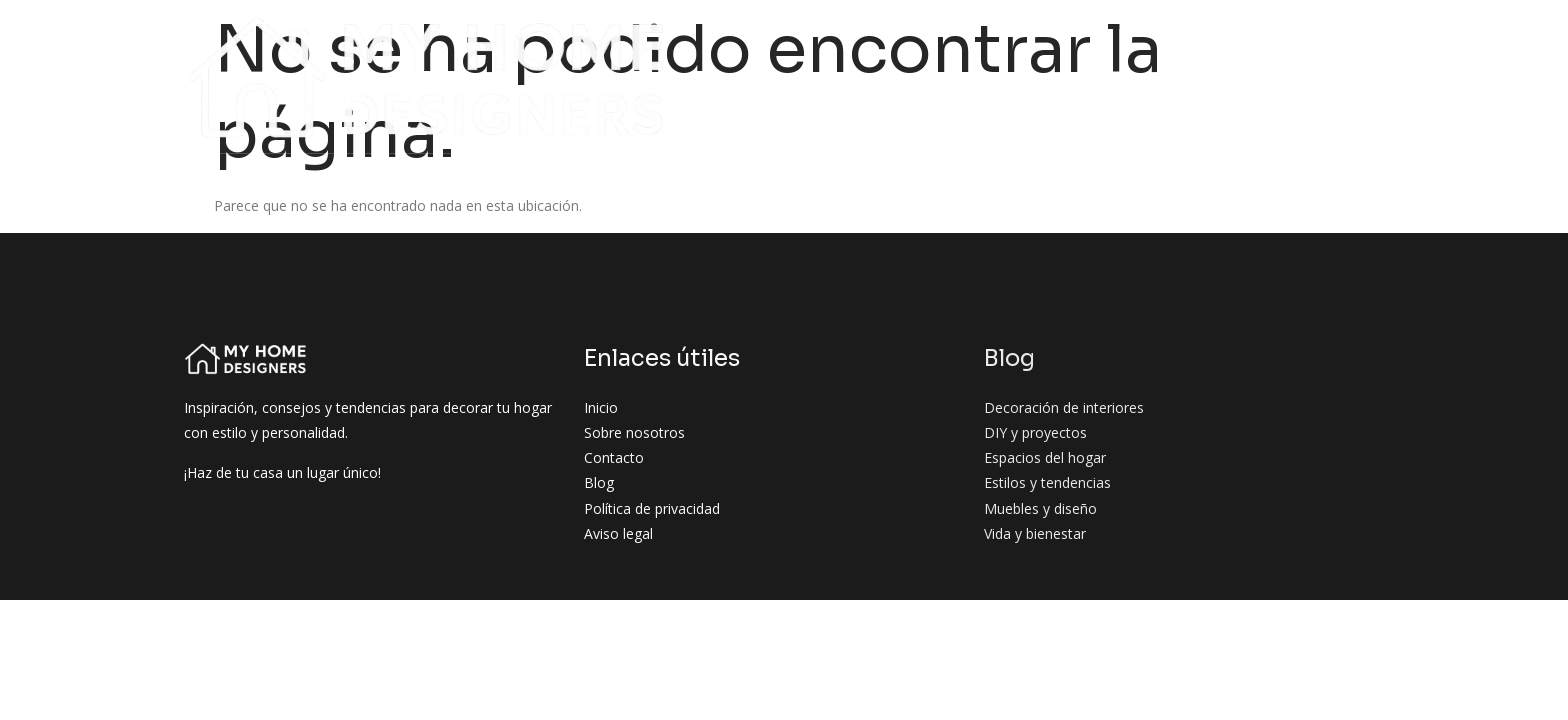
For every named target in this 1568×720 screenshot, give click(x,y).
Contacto (1358, 76)
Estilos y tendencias (1316, 38)
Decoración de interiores (787, 38)
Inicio (428, 38)
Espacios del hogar (1136, 38)
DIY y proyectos (974, 38)
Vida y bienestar (1233, 76)
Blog (643, 38)
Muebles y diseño (1083, 76)
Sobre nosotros (537, 38)
